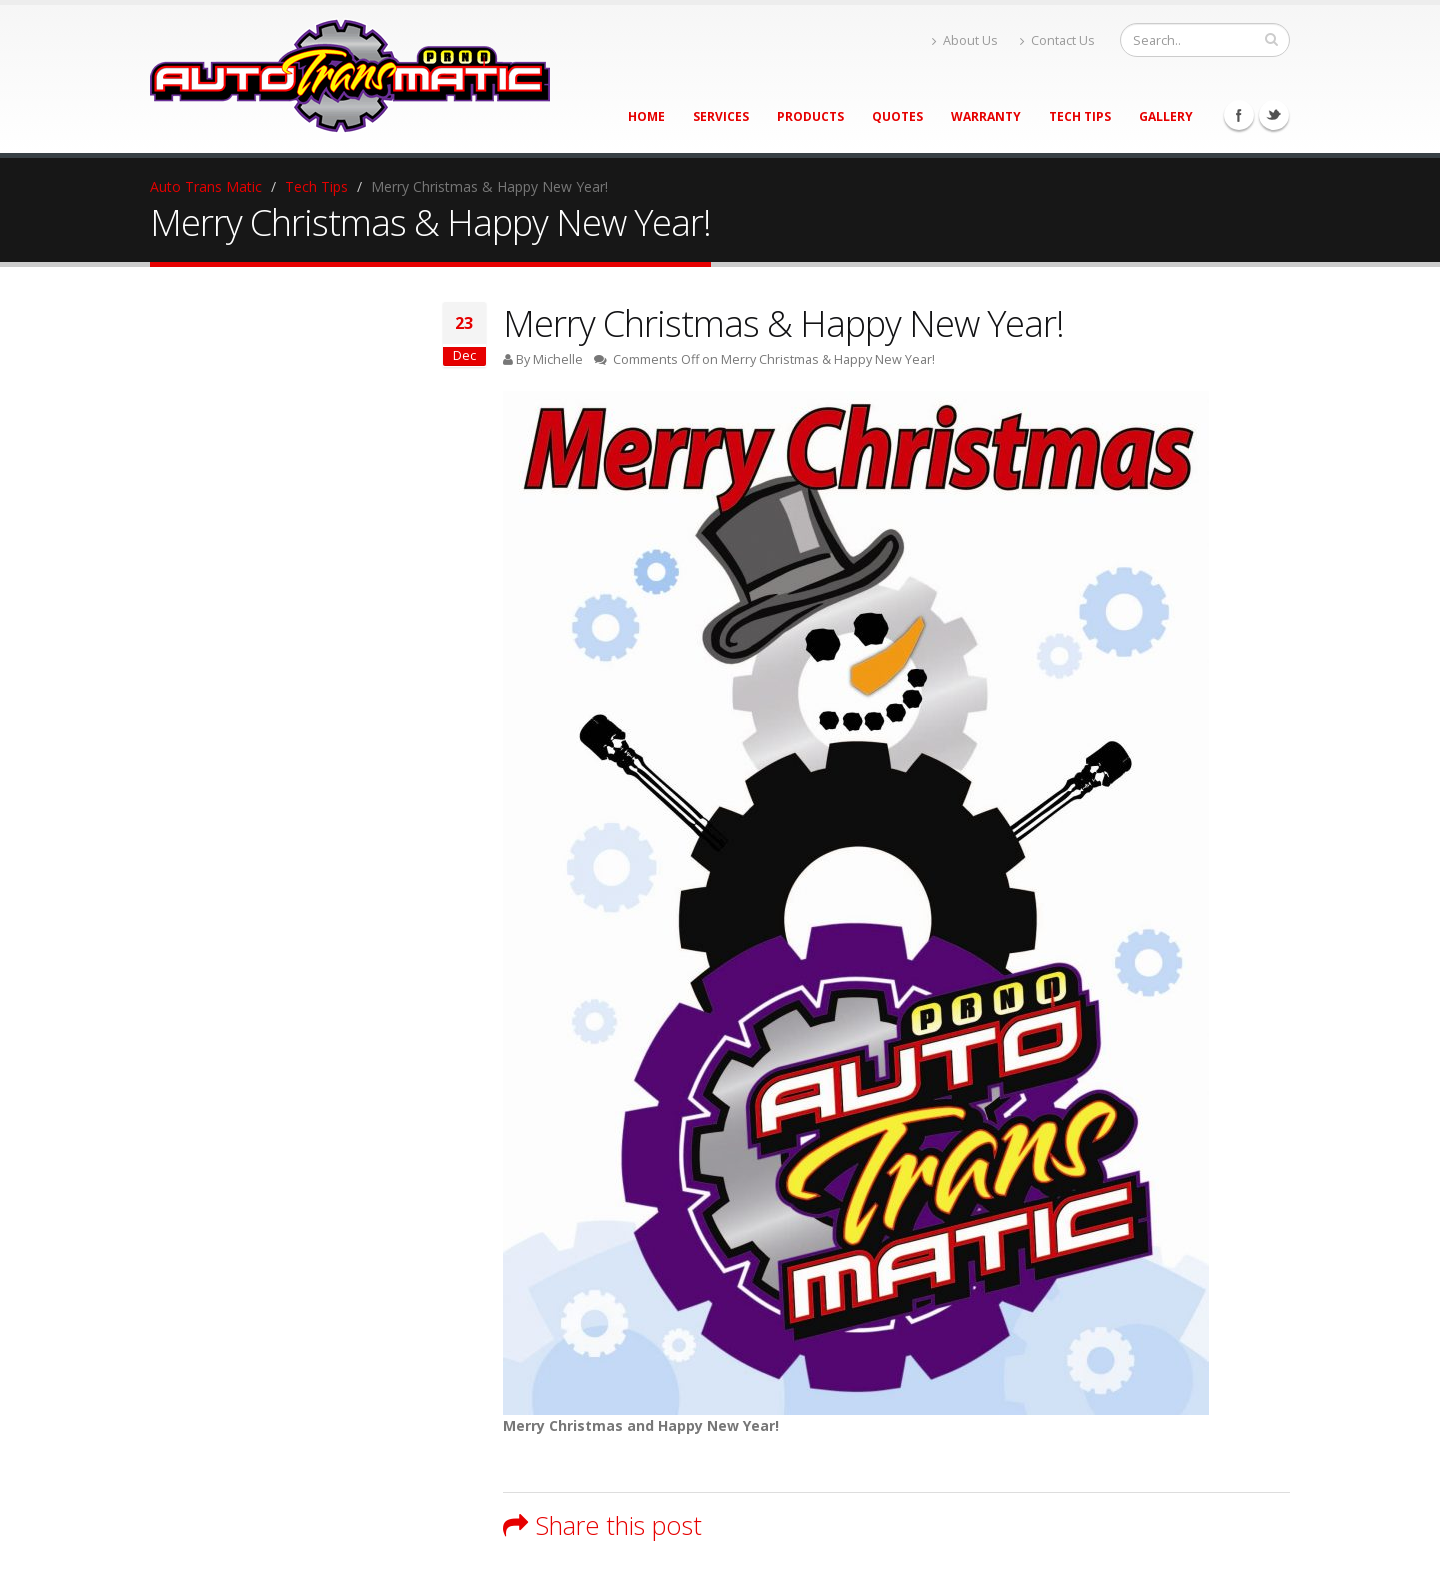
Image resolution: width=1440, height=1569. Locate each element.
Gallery (1166, 116)
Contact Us (1057, 40)
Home (646, 116)
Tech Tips (1080, 116)
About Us (965, 40)
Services (721, 116)
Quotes (897, 116)
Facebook (1239, 115)
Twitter (1274, 115)
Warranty (986, 116)
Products (810, 116)
